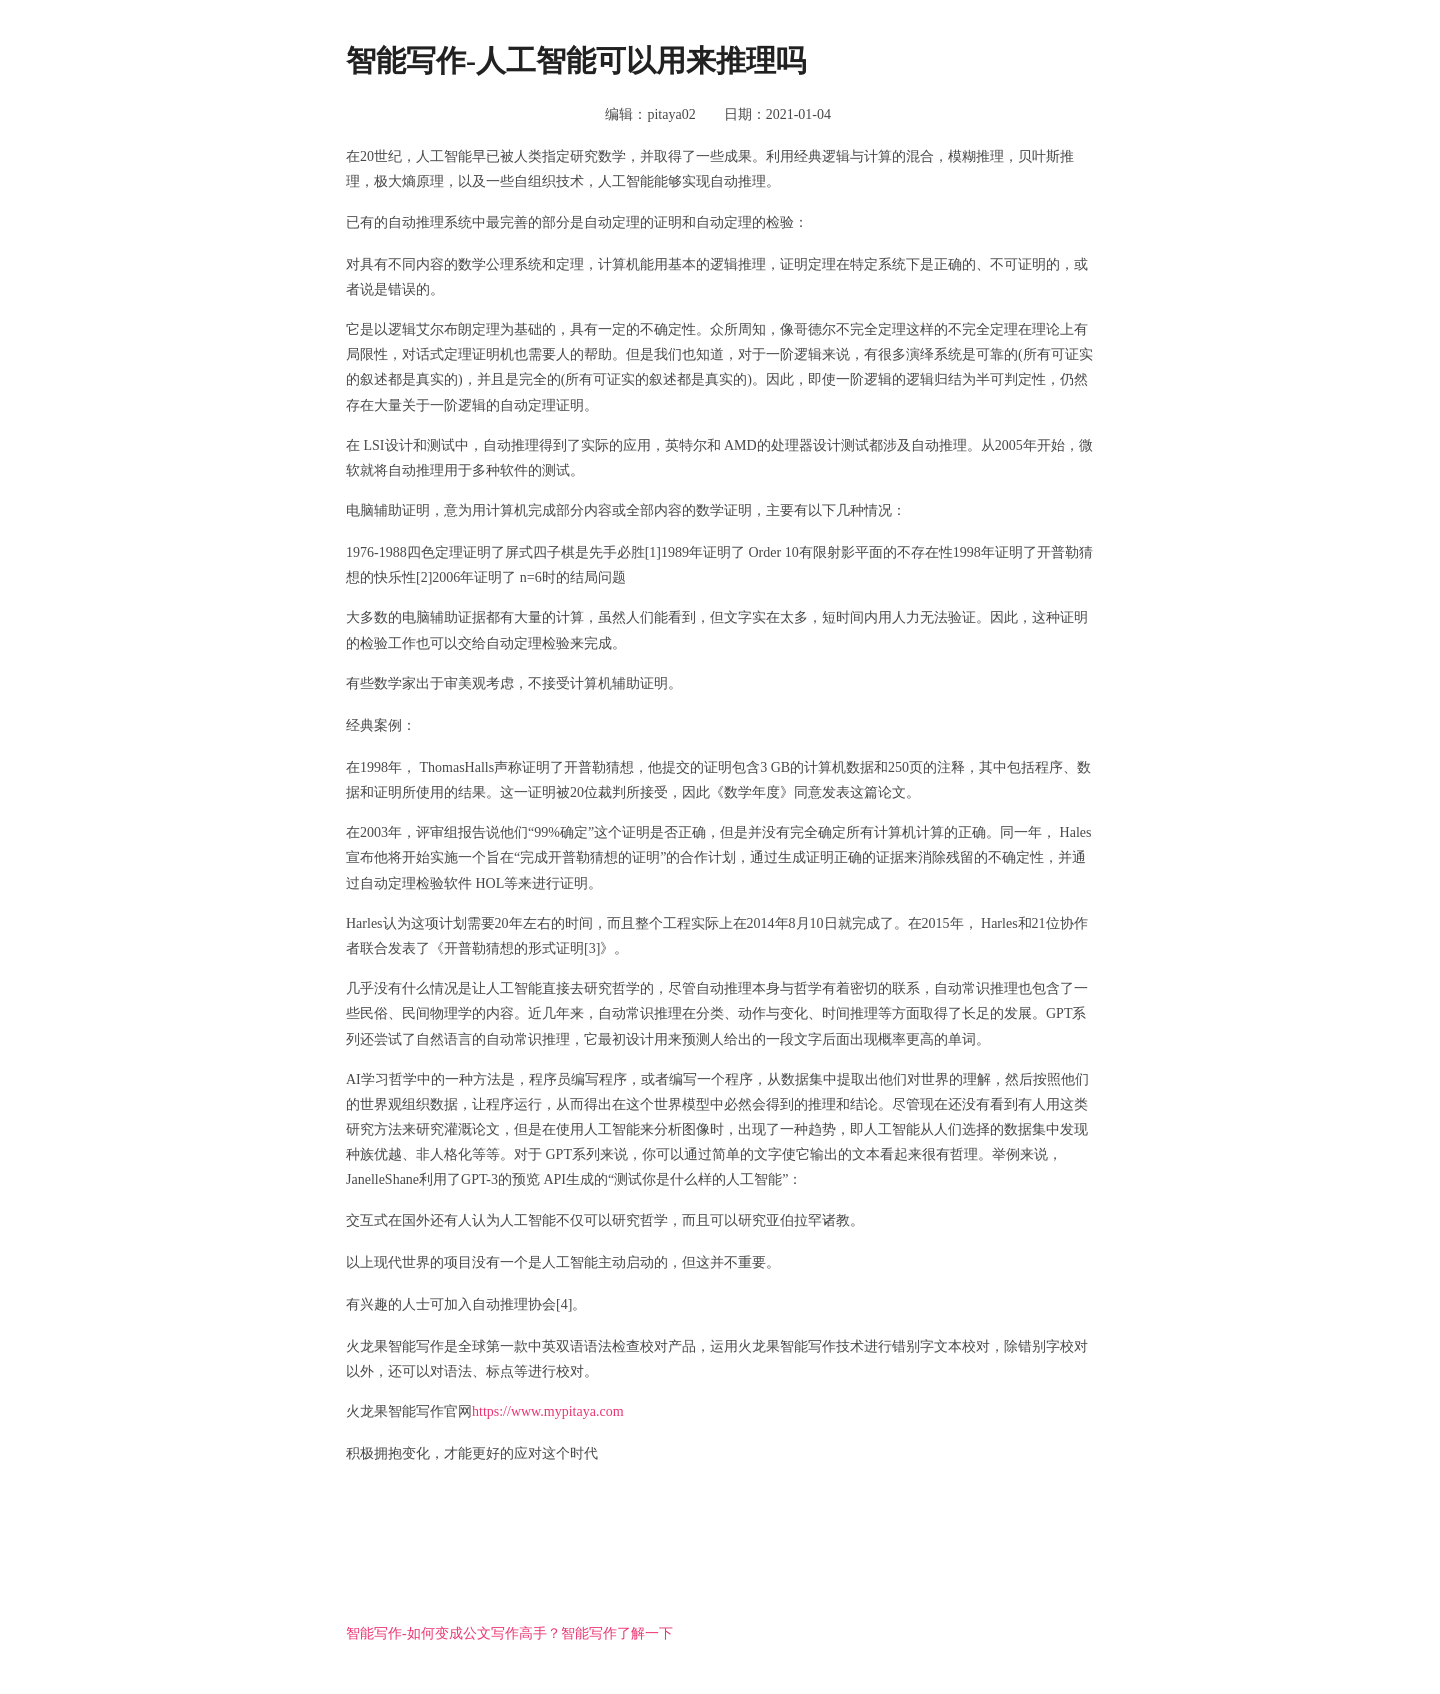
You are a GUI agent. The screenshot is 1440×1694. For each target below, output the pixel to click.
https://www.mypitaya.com (548, 1411)
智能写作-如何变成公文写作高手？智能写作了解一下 (509, 1633)
